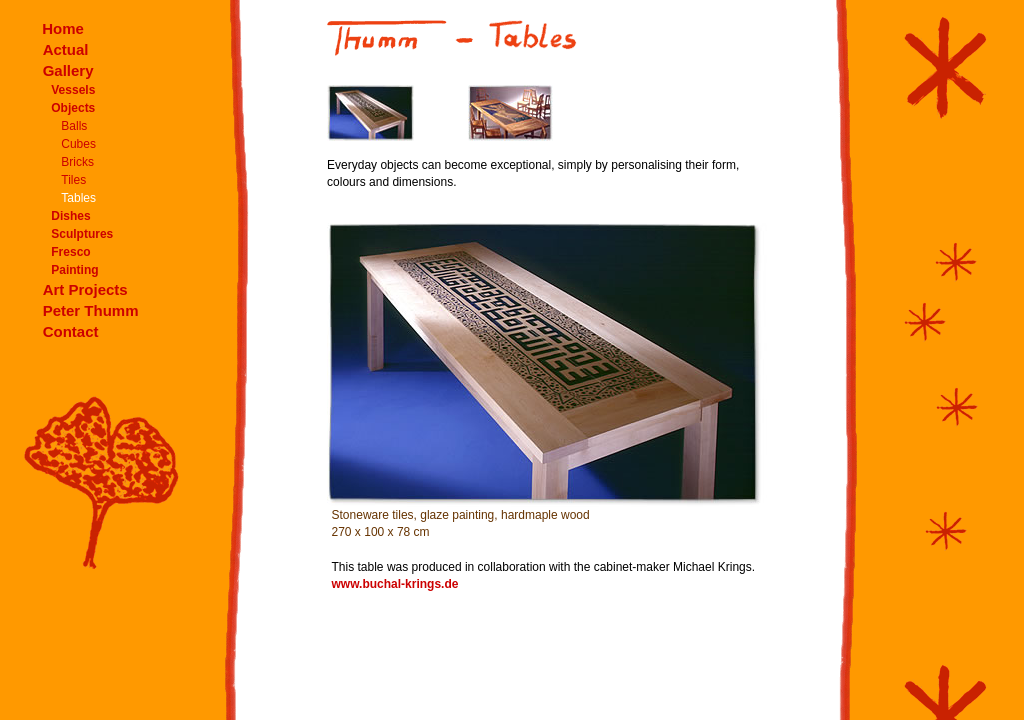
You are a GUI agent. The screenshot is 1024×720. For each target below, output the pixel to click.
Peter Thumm (91, 310)
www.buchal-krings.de (395, 584)
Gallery (68, 70)
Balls (74, 126)
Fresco (70, 252)
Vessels (73, 90)
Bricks (77, 162)
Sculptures (82, 234)
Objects (73, 108)
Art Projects (85, 289)
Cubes (78, 144)
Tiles (73, 180)
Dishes (70, 216)
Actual (66, 49)
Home (63, 28)
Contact (71, 331)
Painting (74, 270)
